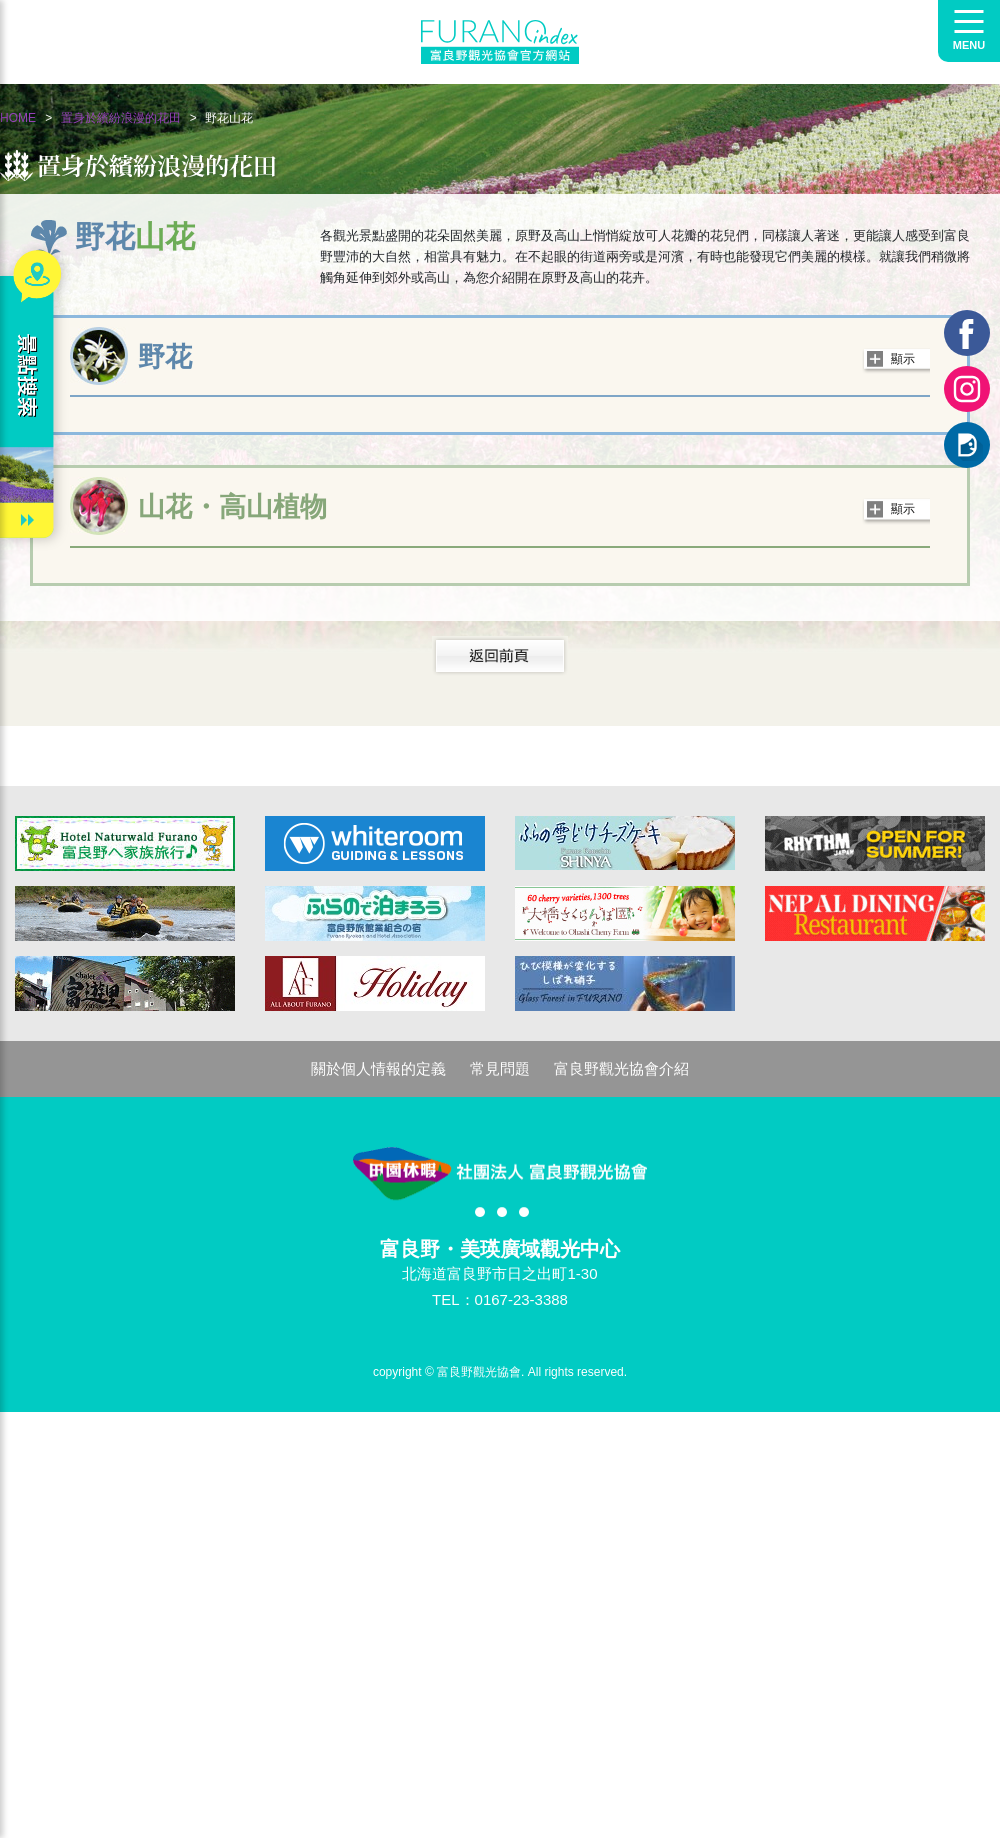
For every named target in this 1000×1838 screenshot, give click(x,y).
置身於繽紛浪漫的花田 (121, 118)
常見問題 (500, 1068)
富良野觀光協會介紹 (621, 1068)
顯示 (903, 359)
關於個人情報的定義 (378, 1068)
